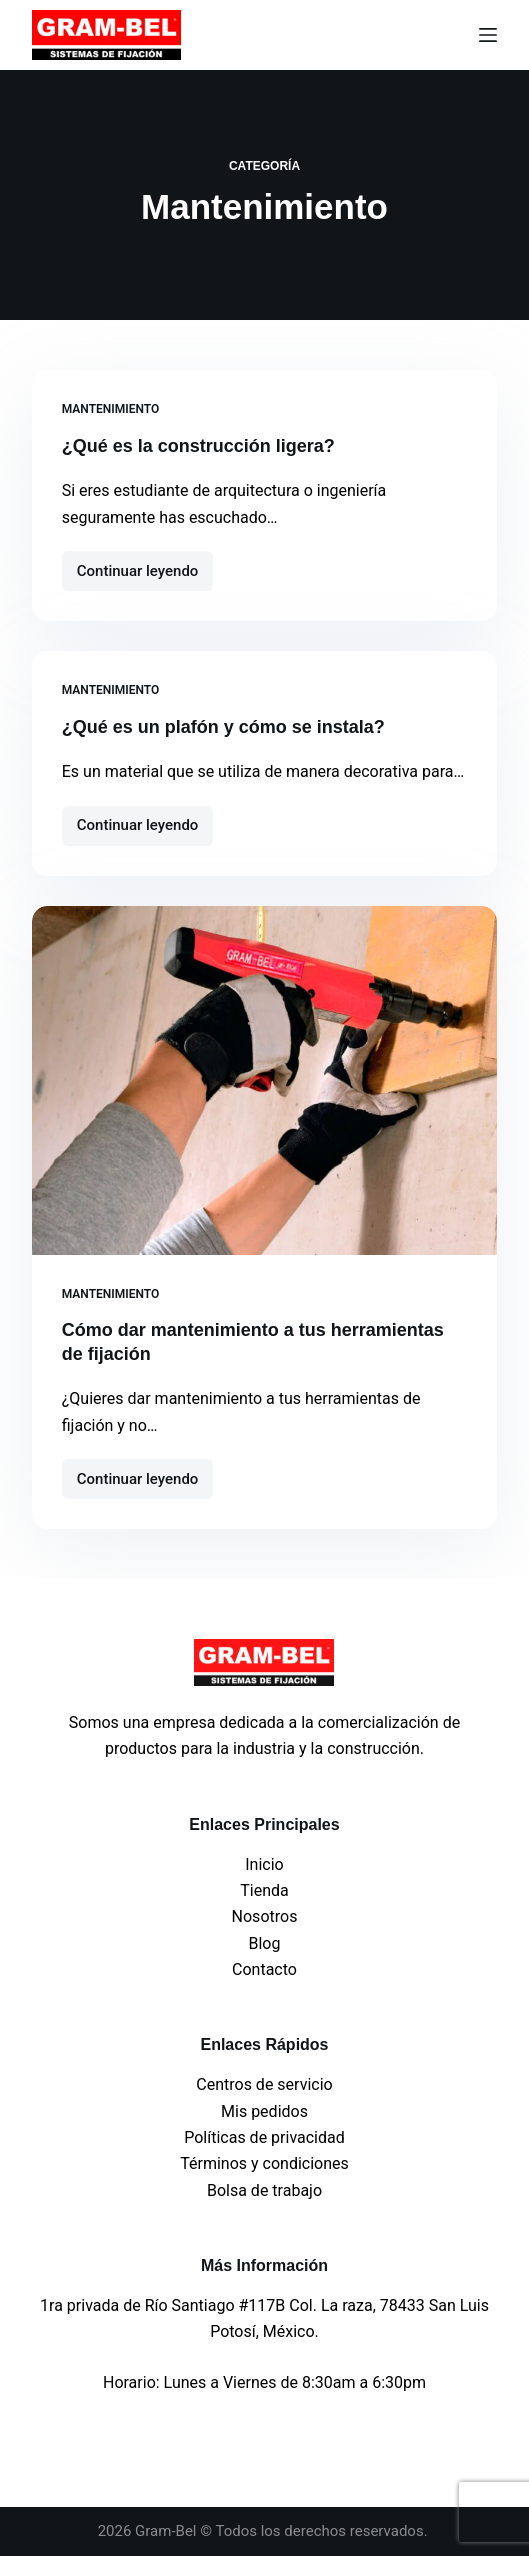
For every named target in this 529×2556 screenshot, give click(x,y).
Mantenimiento (111, 409)
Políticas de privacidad (264, 2137)
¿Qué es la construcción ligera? (198, 446)
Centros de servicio (264, 2084)
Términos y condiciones (264, 2163)
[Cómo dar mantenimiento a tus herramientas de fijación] (265, 1080)
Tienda (264, 1890)
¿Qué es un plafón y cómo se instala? (223, 727)
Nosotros (265, 1916)
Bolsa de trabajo (264, 2190)
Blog (265, 1943)
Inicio (264, 1864)
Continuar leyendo (145, 565)
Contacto (264, 1969)
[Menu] (488, 35)
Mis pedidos (264, 2111)
